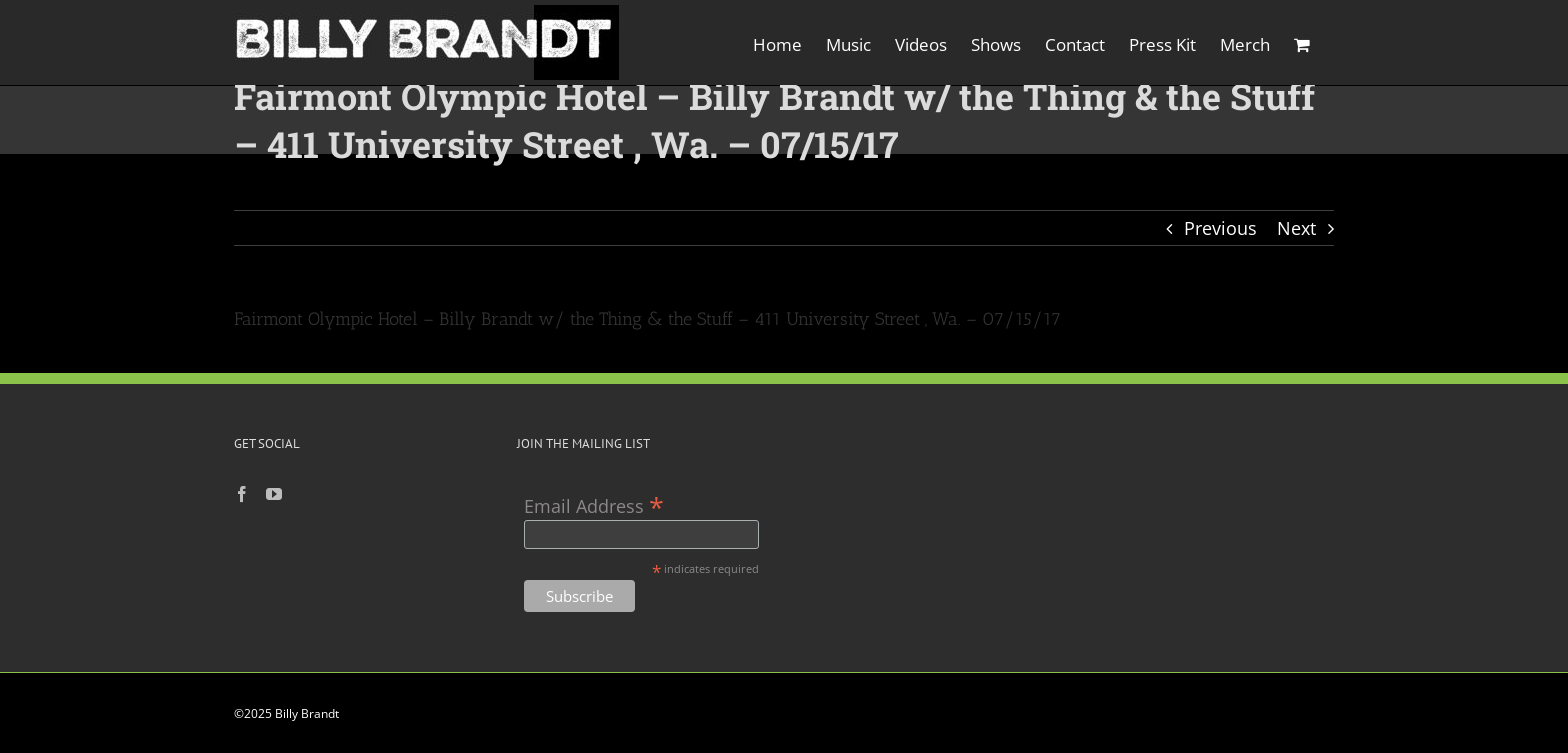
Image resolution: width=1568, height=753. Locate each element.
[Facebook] (242, 494)
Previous (1220, 228)
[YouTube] (274, 494)
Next (1296, 228)
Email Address (594, 504)
